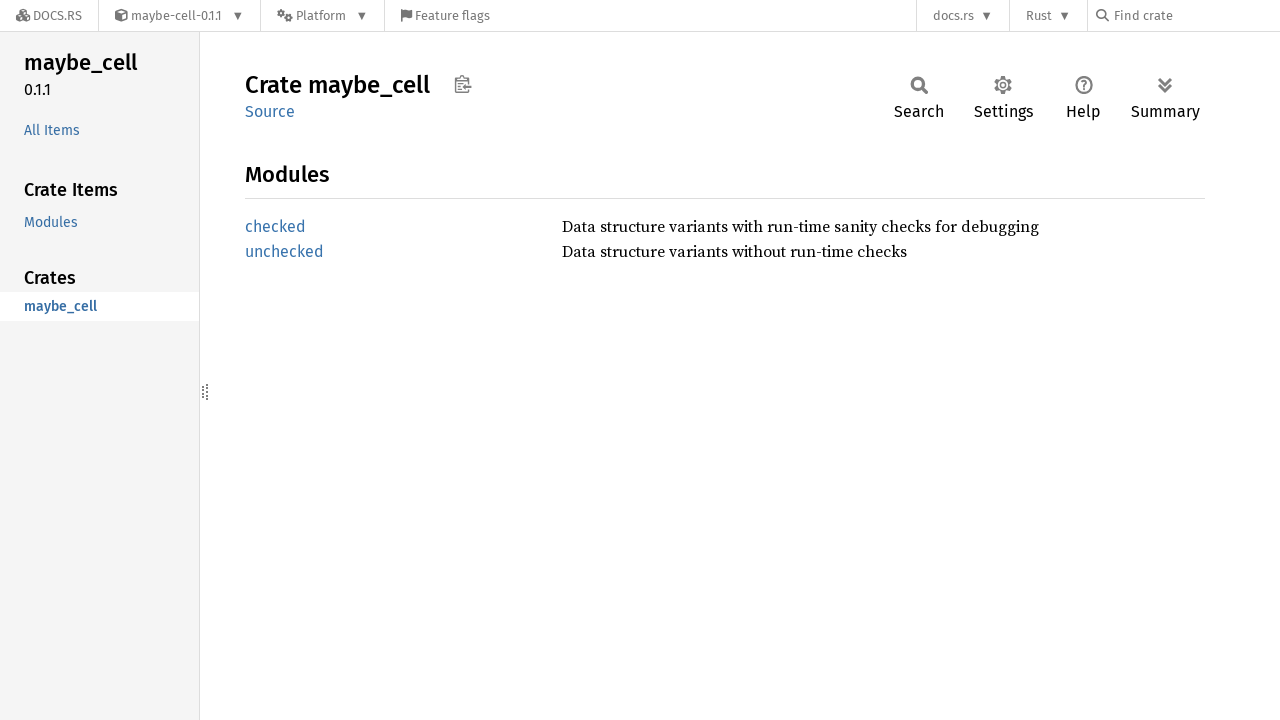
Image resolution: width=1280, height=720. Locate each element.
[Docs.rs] (49, 15)
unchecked (284, 251)
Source (270, 111)
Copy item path (462, 84)
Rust (1039, 15)
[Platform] (322, 15)
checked (275, 226)
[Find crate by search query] (1196, 15)
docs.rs (953, 15)
